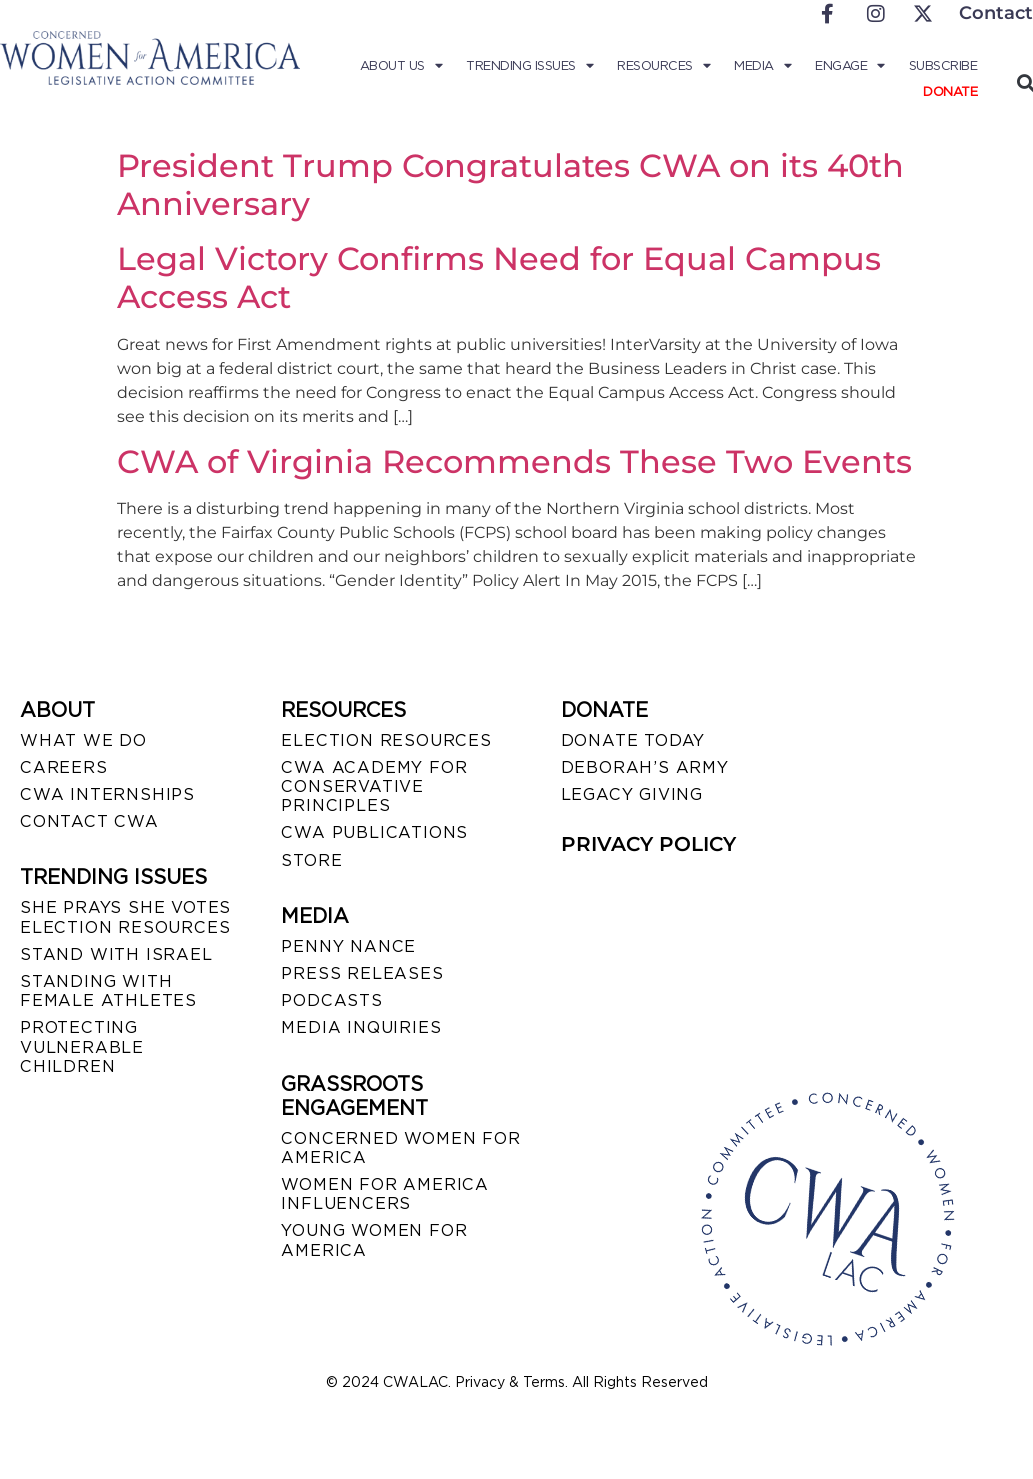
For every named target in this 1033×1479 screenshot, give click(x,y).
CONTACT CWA (89, 821)
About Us (403, 66)
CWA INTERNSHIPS (107, 794)
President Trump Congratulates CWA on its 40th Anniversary (510, 184)
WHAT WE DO (83, 740)
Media (763, 66)
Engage (851, 66)
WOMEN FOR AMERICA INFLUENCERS (385, 1194)
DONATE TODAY (633, 740)
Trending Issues (531, 66)
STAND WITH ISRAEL (116, 954)
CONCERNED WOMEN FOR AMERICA (400, 1148)
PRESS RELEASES (362, 973)
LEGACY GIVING (632, 794)
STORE (311, 860)
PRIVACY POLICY (648, 844)
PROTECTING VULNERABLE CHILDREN (82, 1046)
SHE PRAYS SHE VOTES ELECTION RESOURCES (125, 917)
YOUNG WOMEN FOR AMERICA (374, 1240)
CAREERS (64, 767)
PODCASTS (331, 1000)
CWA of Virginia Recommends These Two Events (514, 461)
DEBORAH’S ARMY (645, 767)
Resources (665, 66)
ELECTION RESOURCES (386, 740)
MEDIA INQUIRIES (361, 1027)
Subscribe (944, 65)
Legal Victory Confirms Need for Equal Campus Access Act (499, 277)
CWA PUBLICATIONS (374, 832)
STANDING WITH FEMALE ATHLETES (108, 991)
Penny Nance (348, 946)
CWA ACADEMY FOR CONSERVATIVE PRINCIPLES (374, 786)
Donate (950, 91)
